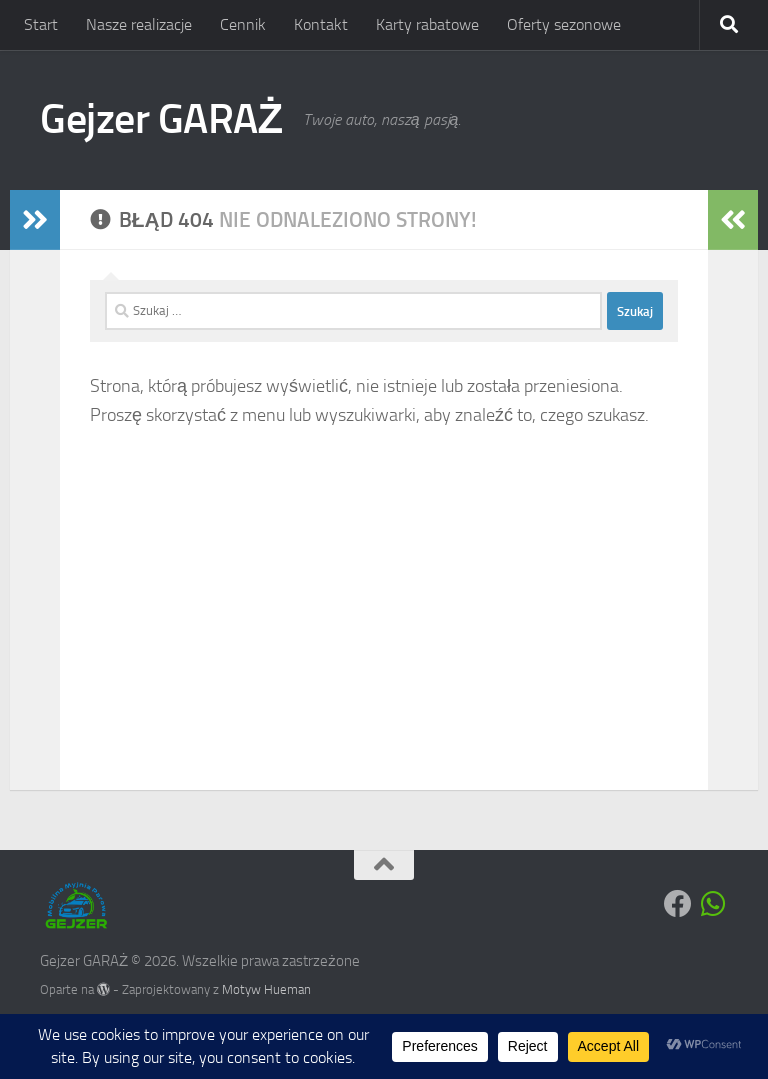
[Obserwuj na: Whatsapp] (714, 904)
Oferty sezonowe (564, 24)
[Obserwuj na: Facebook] (678, 904)
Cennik (243, 24)
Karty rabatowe (427, 24)
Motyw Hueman (266, 989)
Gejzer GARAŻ (161, 119)
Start (41, 24)
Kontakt (321, 24)
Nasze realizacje (139, 24)
